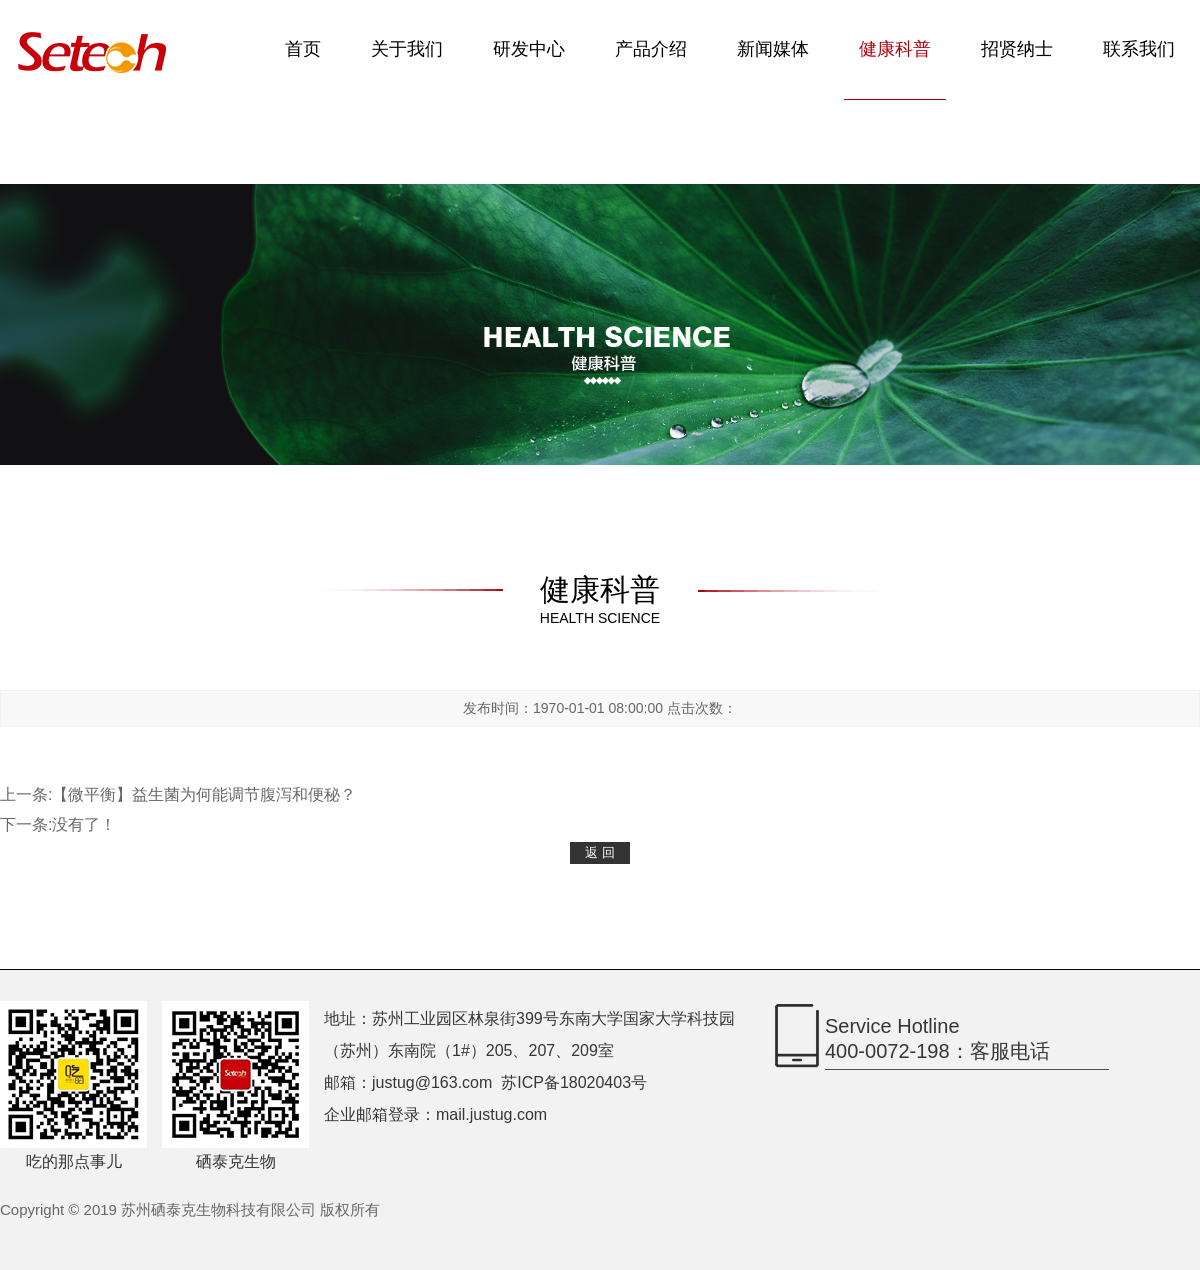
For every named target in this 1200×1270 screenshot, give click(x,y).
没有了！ (84, 824)
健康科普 (895, 49)
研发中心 (529, 49)
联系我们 (1139, 49)
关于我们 (407, 49)
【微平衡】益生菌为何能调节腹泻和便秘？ (204, 794)
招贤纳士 (1017, 49)
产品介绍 (651, 49)
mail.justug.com (491, 1114)
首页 (303, 49)
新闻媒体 (773, 49)
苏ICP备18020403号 (574, 1082)
